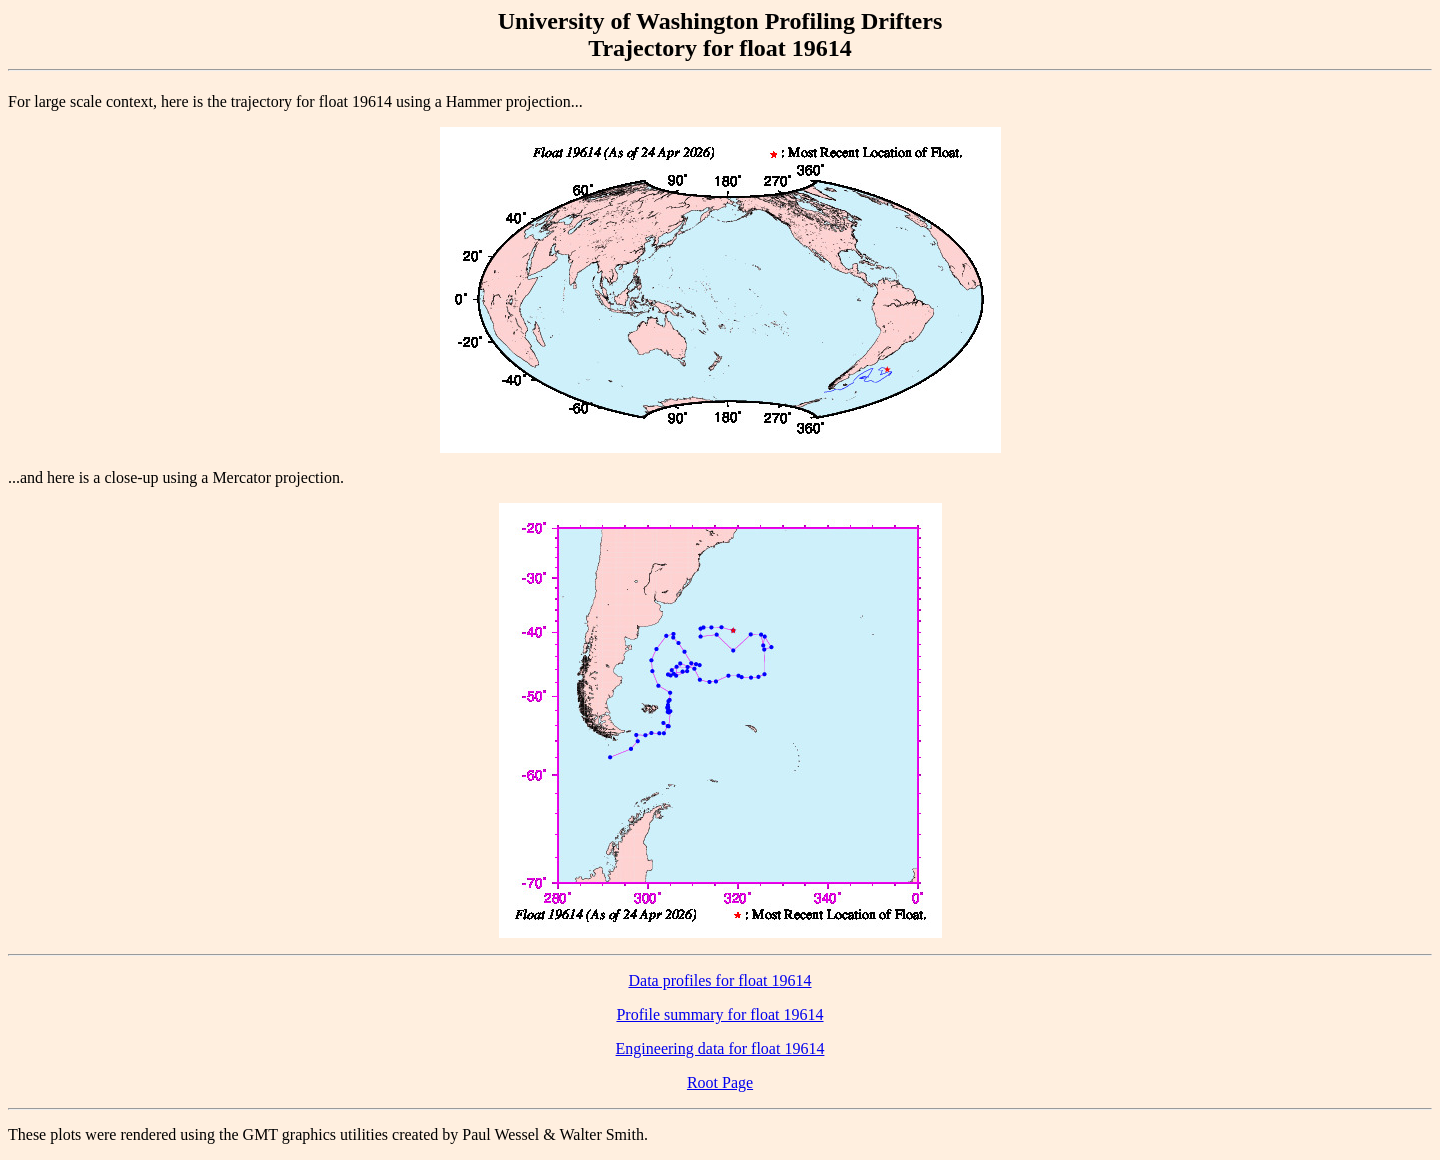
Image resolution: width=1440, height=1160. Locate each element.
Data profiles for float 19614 (719, 980)
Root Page (720, 1082)
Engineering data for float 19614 (720, 1048)
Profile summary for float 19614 (719, 1014)
